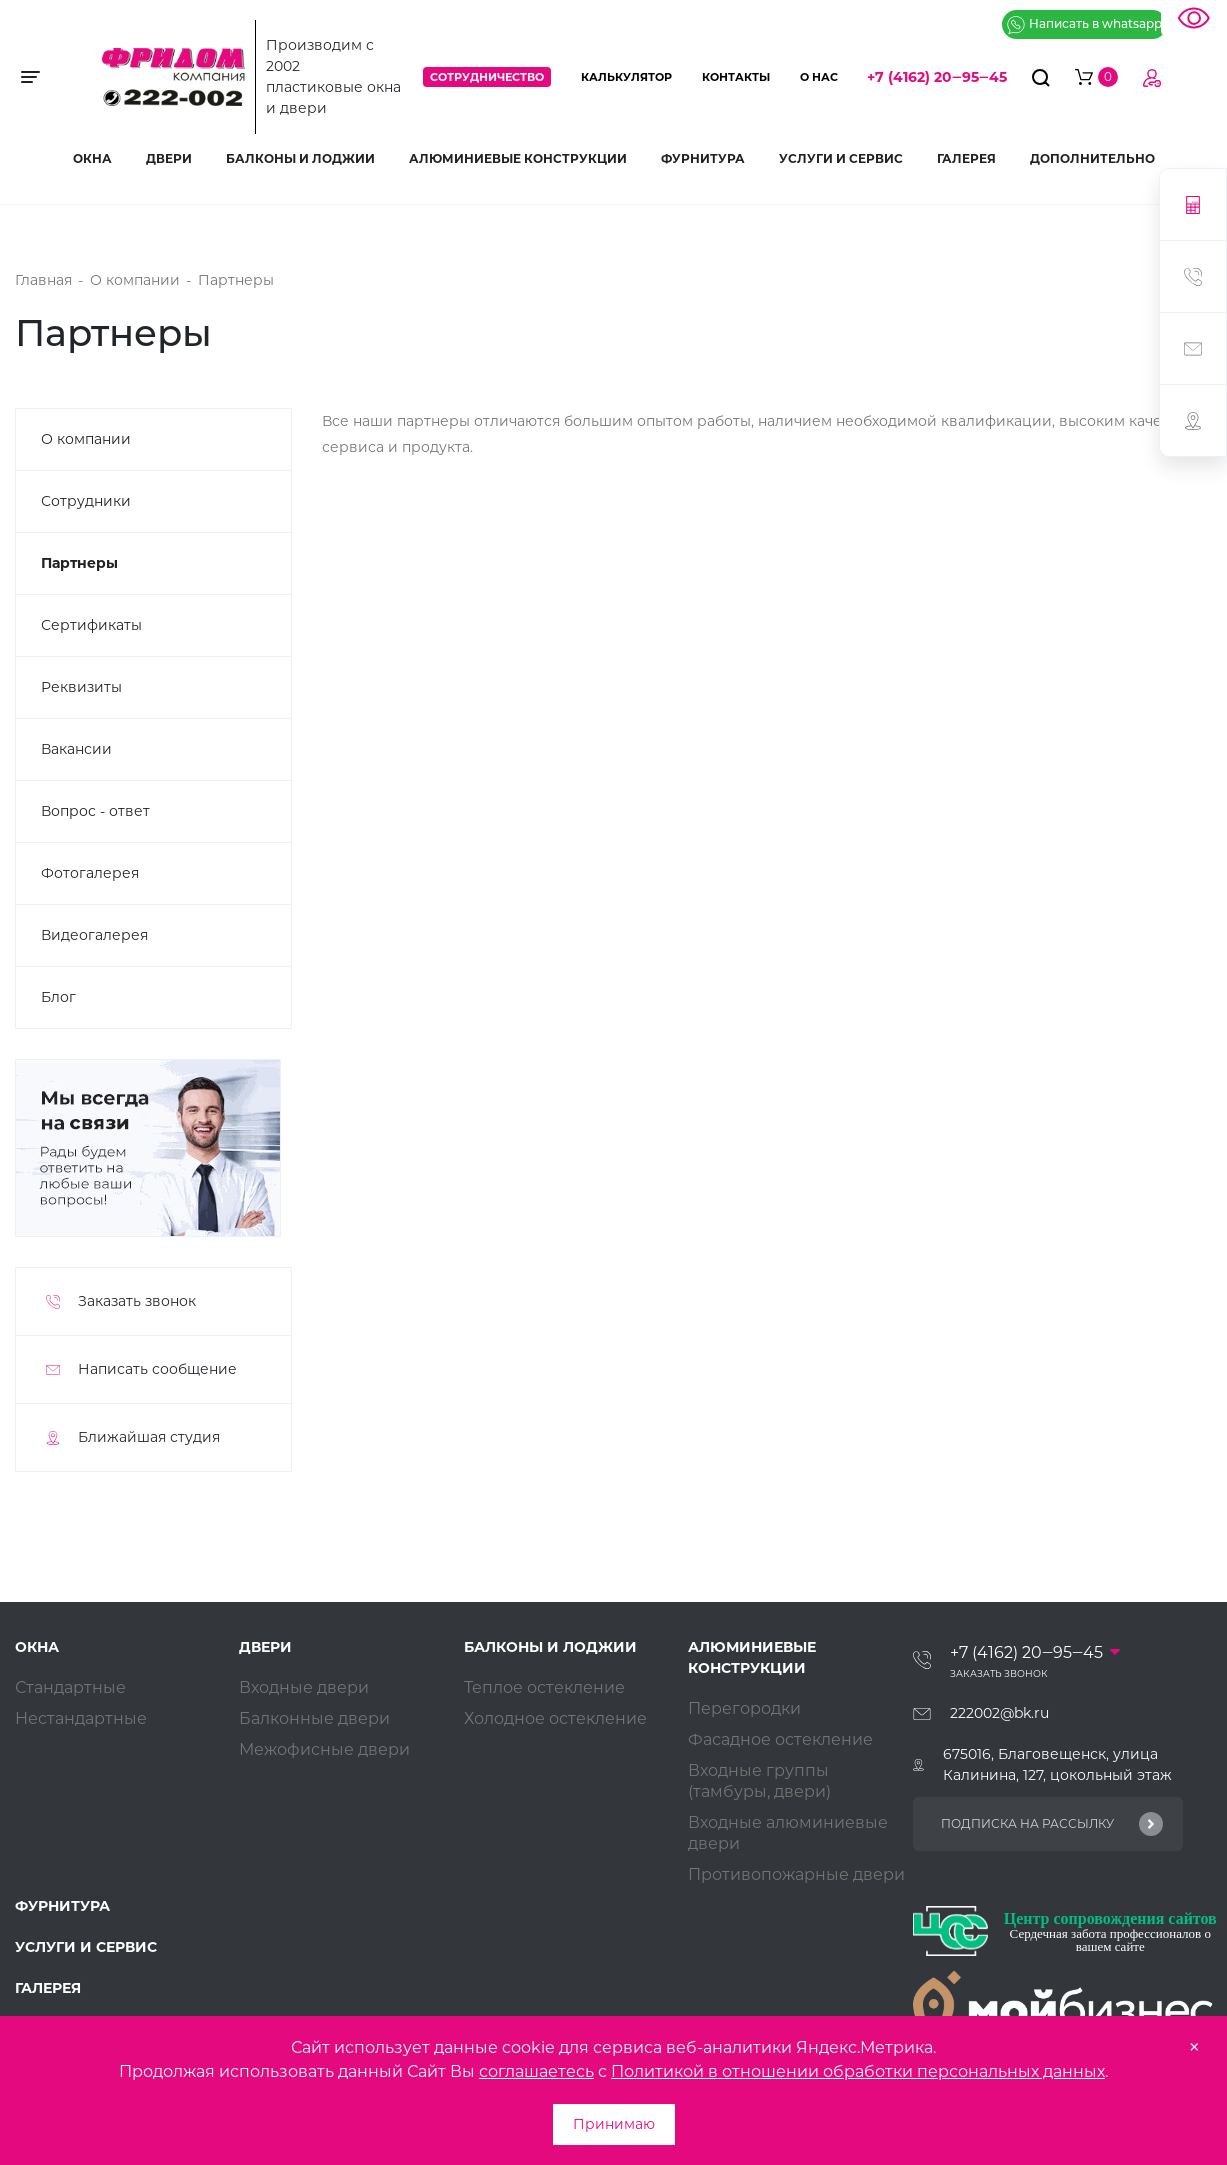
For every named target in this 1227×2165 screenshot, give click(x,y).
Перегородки (744, 1708)
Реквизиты (81, 687)
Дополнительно (1092, 158)
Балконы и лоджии (300, 158)
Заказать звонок (999, 1673)
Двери (169, 158)
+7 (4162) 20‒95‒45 (937, 77)
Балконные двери (314, 1718)
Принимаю (614, 2124)
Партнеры (79, 563)
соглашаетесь (536, 2071)
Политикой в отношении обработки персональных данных (858, 2071)
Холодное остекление (555, 1718)
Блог (58, 997)
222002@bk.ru (999, 1713)
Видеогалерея (94, 935)
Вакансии (76, 749)
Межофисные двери (324, 1749)
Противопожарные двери (796, 1874)
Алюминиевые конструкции (518, 158)
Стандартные (70, 1687)
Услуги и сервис (841, 158)
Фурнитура (703, 158)
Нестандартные (81, 1718)
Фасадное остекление (780, 1739)
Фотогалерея (90, 873)
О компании (86, 439)
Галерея (966, 158)
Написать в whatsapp (1084, 25)
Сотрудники (86, 501)
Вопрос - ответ (95, 811)
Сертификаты (91, 625)
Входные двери (304, 1687)
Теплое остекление (544, 1687)
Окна (92, 158)
